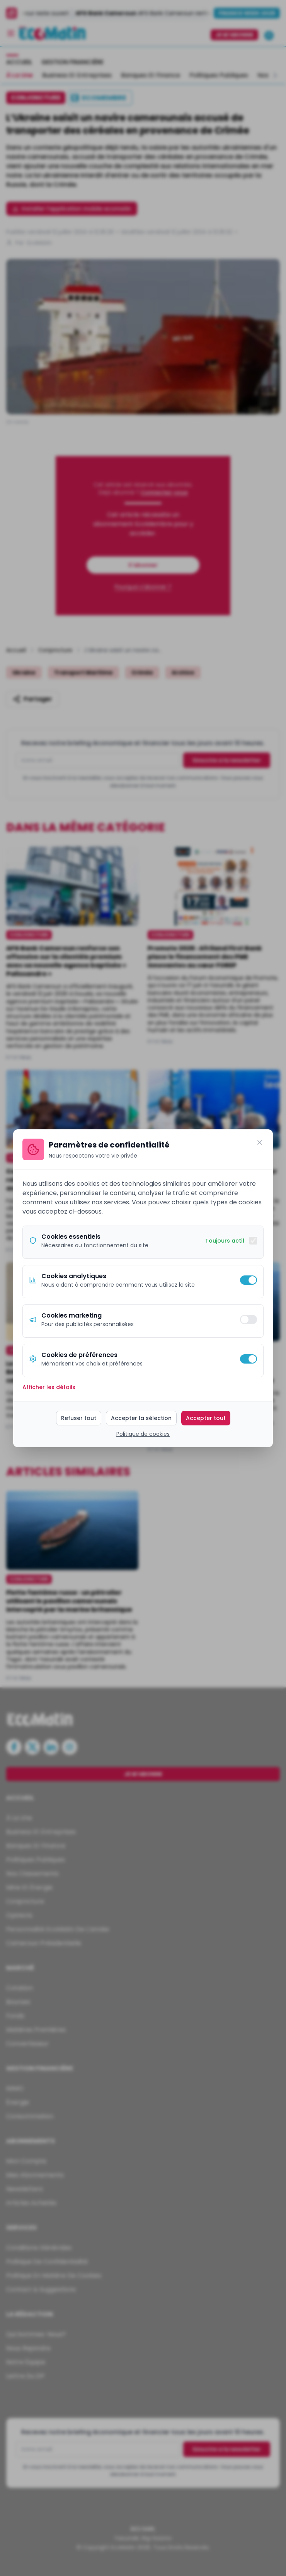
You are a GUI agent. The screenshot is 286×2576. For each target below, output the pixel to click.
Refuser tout (78, 1418)
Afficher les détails (48, 1387)
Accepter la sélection (141, 1418)
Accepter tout (206, 1418)
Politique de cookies (143, 1434)
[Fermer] (260, 1142)
